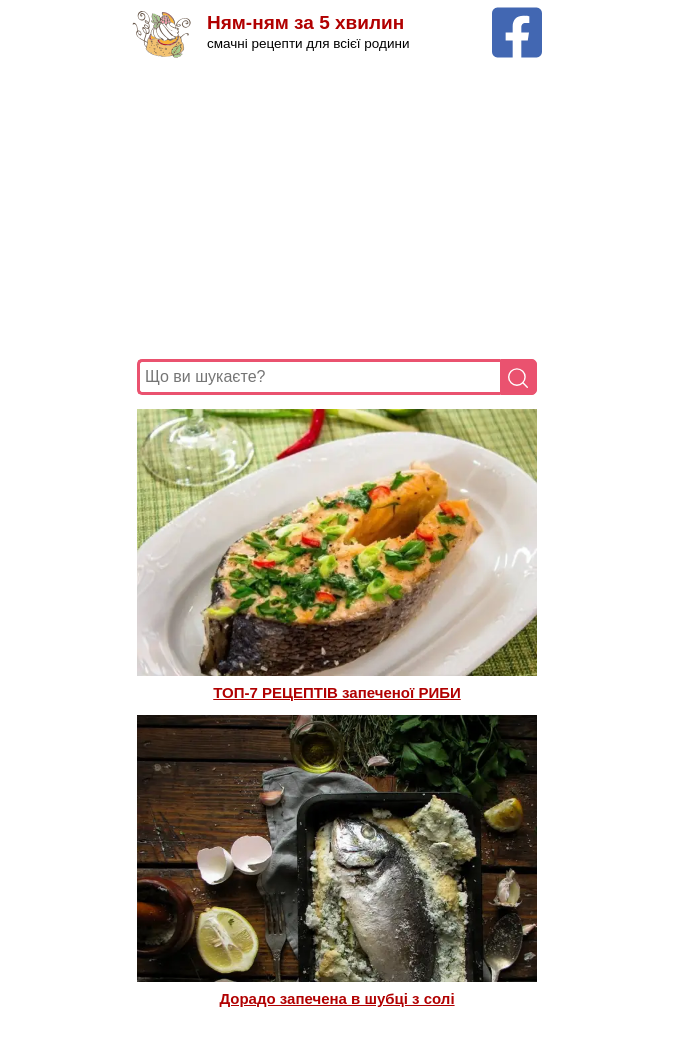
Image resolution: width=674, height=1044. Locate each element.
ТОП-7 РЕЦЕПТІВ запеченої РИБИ (336, 692)
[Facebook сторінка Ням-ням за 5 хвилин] (517, 16)
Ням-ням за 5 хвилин (305, 22)
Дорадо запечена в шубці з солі (336, 998)
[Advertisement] (337, 209)
